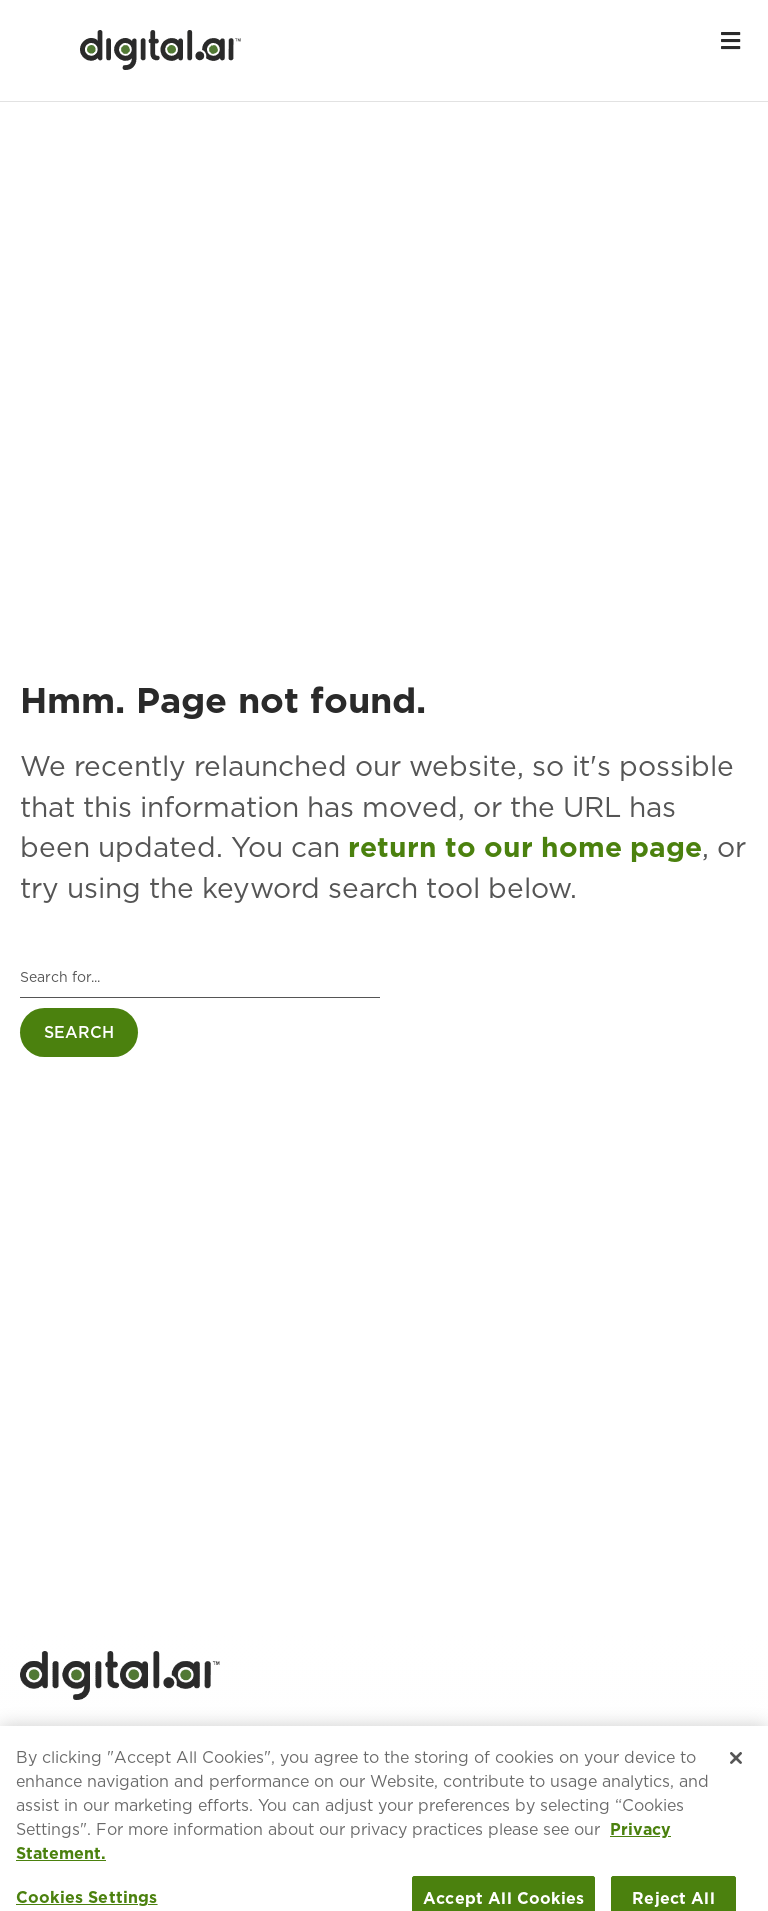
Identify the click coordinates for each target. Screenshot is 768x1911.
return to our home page (525, 847)
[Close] (736, 1769)
